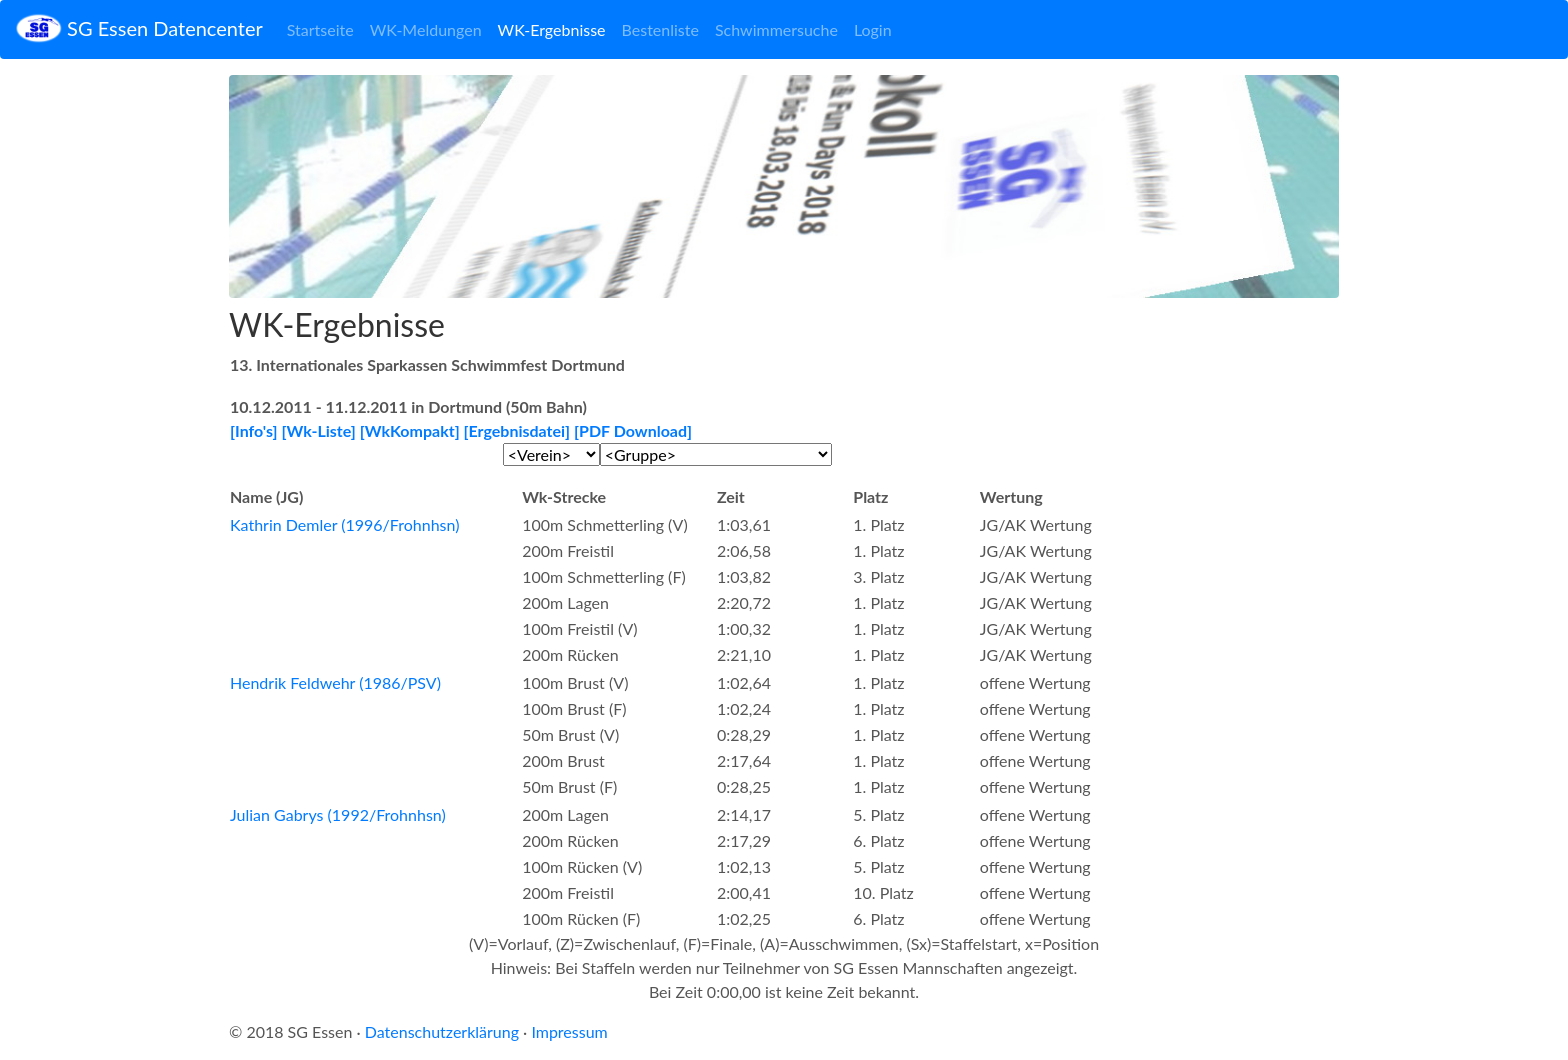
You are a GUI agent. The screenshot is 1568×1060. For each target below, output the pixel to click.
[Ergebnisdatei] (517, 430)
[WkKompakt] (410, 430)
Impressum (569, 1031)
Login (873, 29)
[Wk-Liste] (319, 430)
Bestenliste (660, 29)
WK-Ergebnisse (552, 29)
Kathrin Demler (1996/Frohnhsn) (344, 524)
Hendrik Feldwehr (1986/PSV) (335, 682)
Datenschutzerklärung (442, 1031)
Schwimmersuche (776, 29)
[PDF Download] (633, 430)
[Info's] (254, 430)
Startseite (320, 29)
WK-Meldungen (426, 29)
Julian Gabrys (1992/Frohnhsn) (338, 814)
